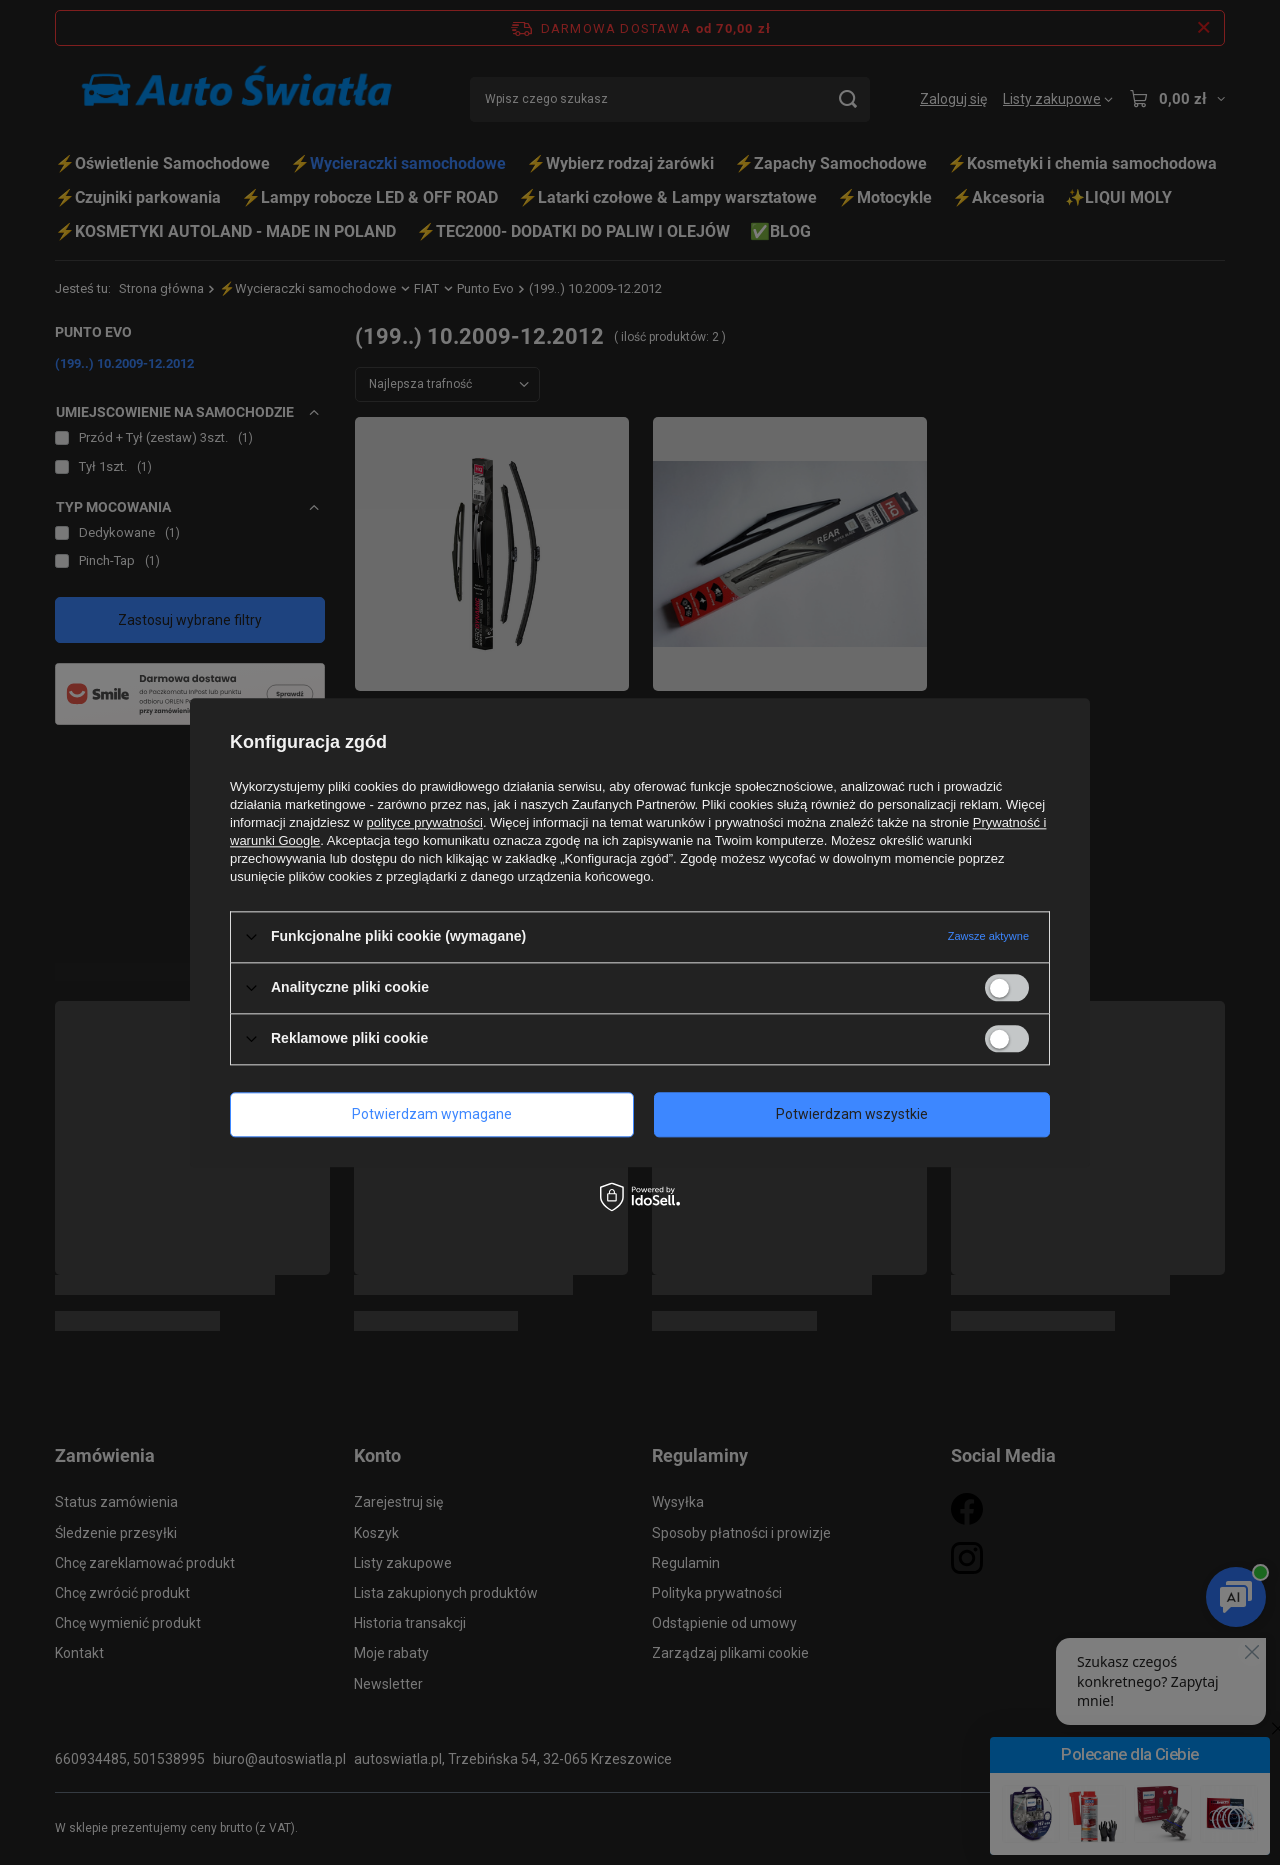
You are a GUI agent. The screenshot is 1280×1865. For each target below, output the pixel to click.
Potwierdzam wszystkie (852, 1114)
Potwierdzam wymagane (432, 1114)
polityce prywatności (425, 822)
